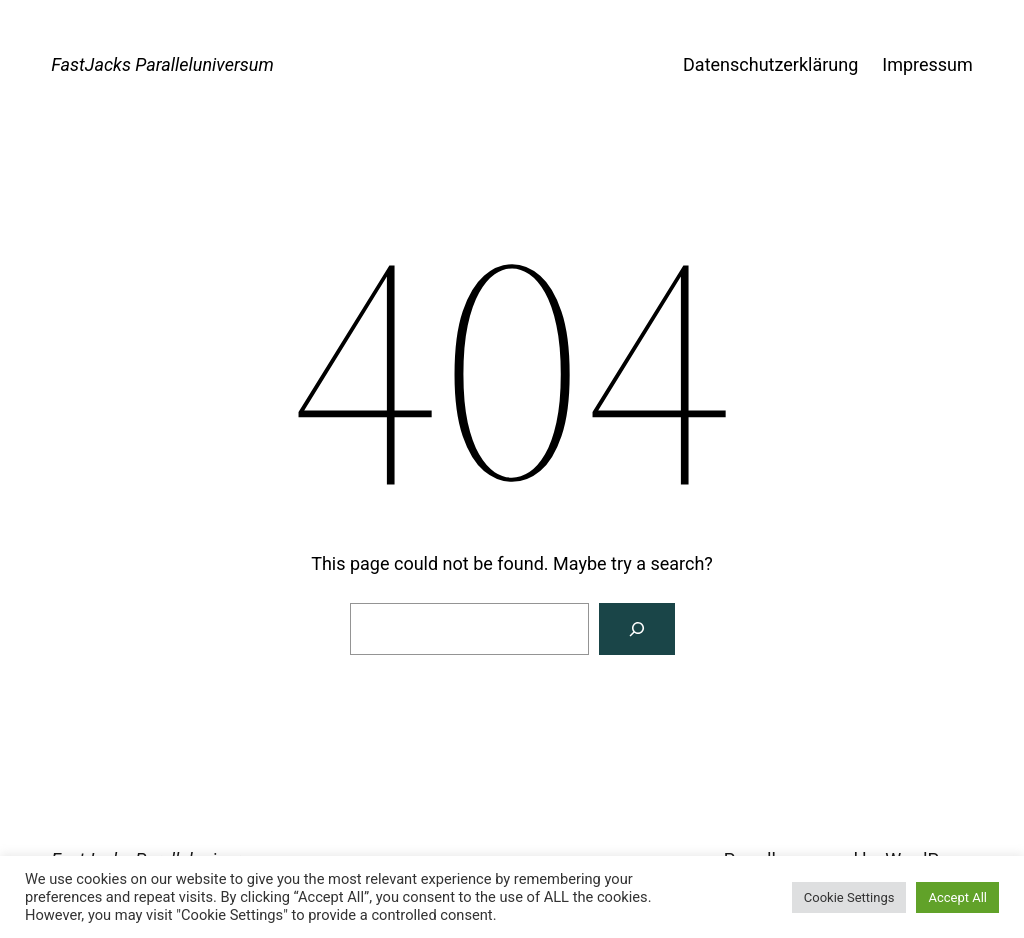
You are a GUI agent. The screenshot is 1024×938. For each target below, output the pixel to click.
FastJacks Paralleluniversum (162, 64)
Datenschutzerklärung (770, 64)
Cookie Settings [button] (849, 897)
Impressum (927, 64)
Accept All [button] (957, 897)
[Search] (637, 629)
